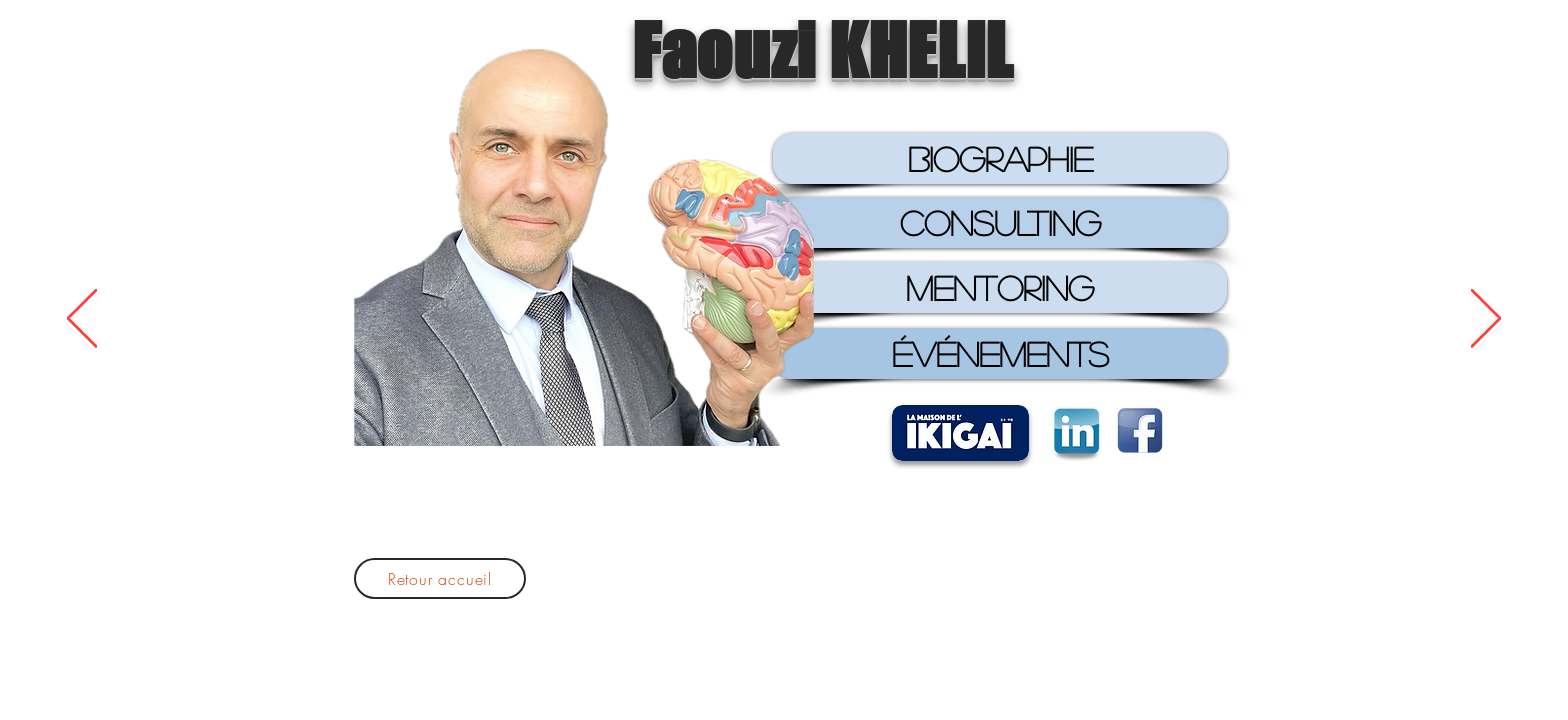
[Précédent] (82, 320)
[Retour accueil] (440, 578)
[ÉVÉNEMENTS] (1000, 353)
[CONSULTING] (1000, 222)
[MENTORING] (1000, 287)
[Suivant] (1486, 320)
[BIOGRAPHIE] (1000, 158)
